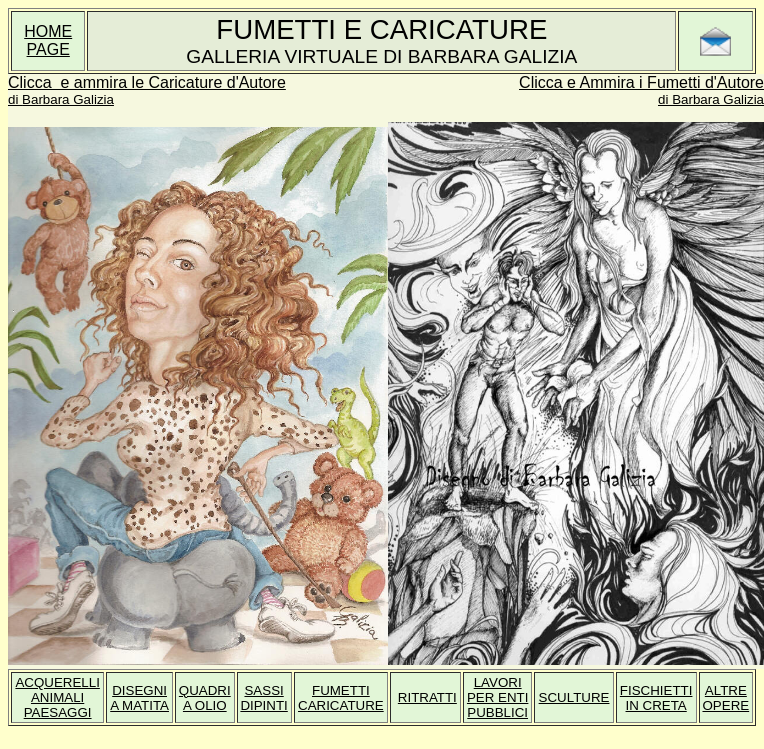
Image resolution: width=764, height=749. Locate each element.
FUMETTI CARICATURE (341, 698)
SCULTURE (574, 697)
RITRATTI (427, 697)
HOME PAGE (48, 40)
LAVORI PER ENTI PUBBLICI (497, 697)
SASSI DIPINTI (263, 698)
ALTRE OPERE (725, 698)
